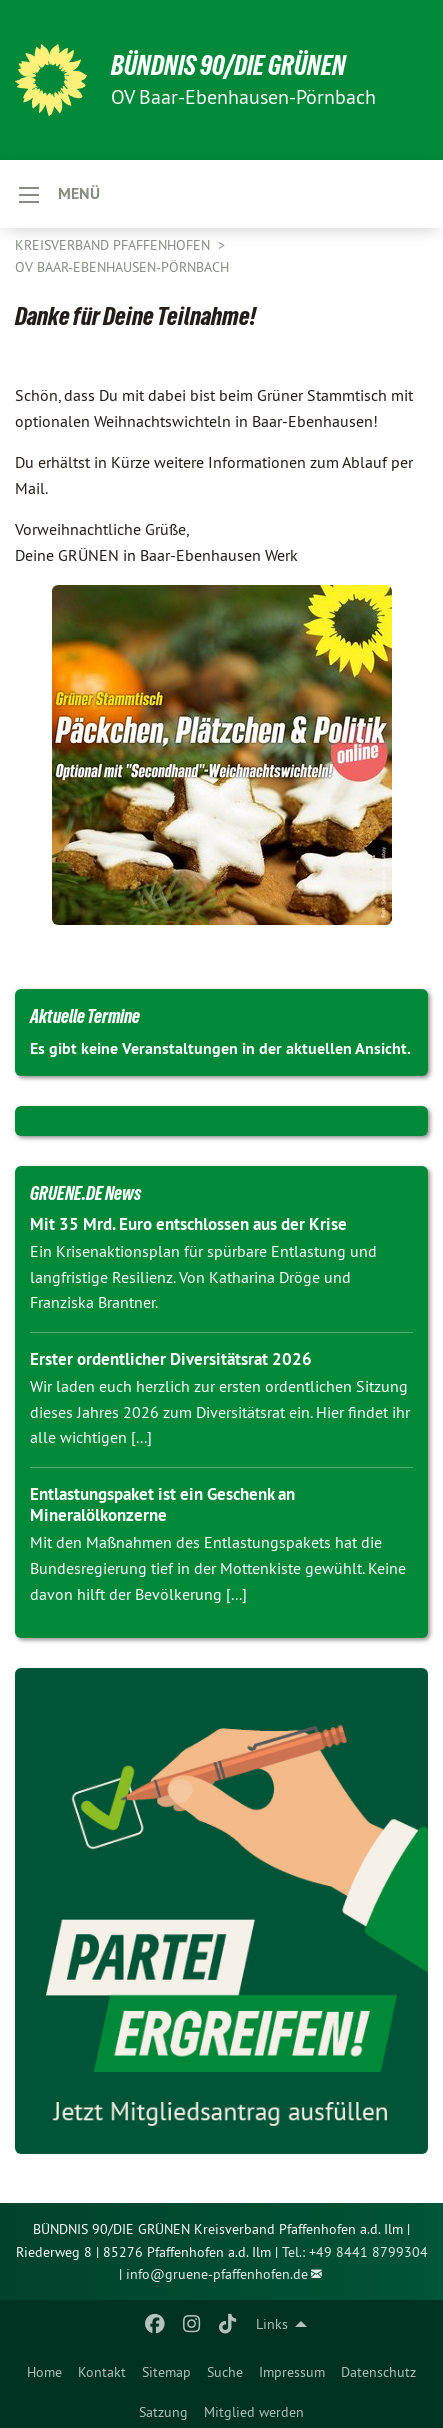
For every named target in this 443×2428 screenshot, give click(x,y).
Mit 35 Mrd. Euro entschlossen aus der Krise (188, 1224)
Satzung (163, 2412)
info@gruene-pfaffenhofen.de (217, 2274)
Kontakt (102, 2372)
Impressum (292, 2372)
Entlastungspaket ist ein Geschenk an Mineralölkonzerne (162, 1504)
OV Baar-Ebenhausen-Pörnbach (122, 267)
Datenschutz (378, 2372)
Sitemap (166, 2372)
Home (44, 2372)
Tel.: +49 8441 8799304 (355, 2252)
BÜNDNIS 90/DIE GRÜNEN (228, 65)
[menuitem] (44, 2368)
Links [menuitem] (272, 2324)
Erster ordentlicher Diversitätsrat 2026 (171, 1359)
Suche (225, 2372)
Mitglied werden (254, 2412)
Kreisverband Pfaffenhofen (114, 245)
